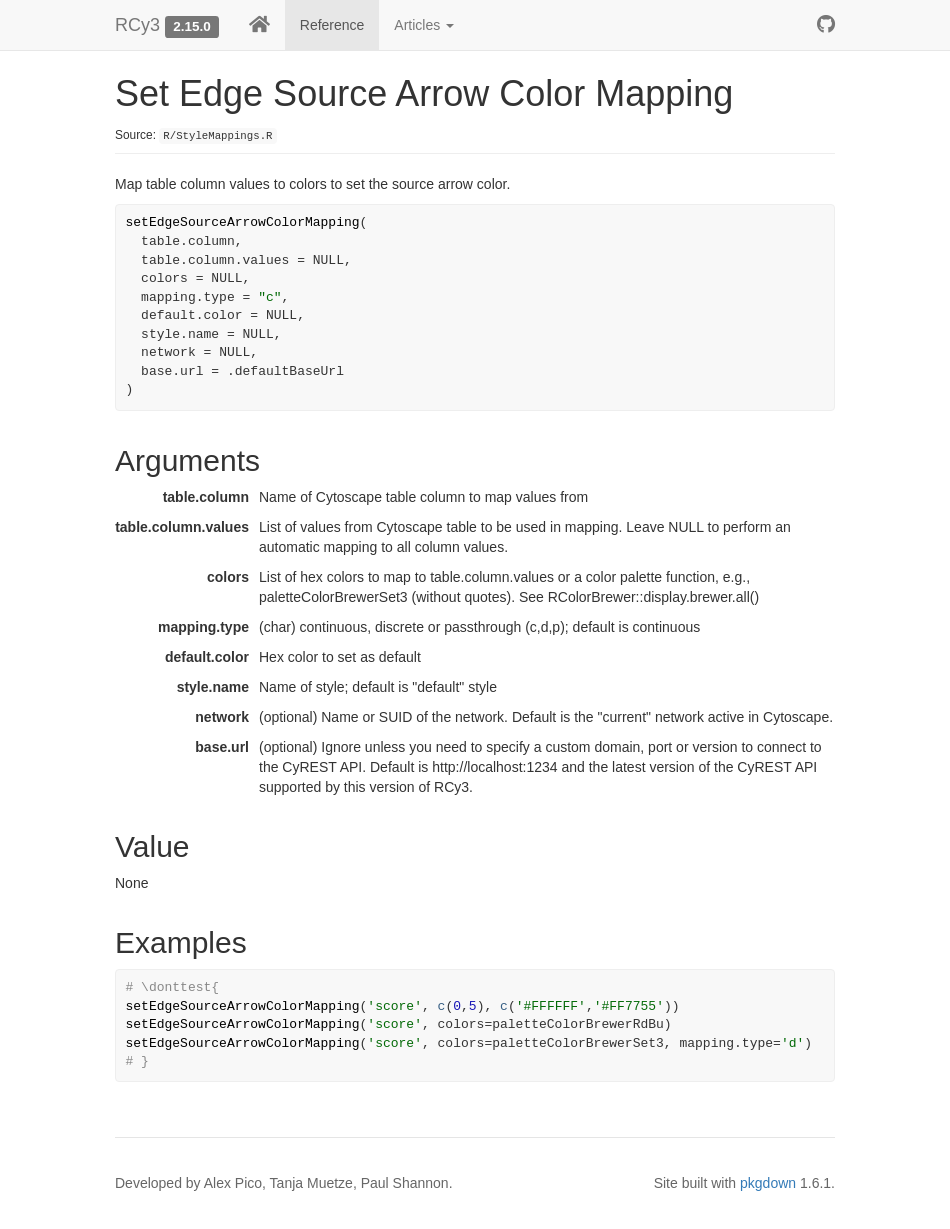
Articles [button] (424, 25)
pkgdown (768, 1183)
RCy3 (137, 25)
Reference (332, 25)
